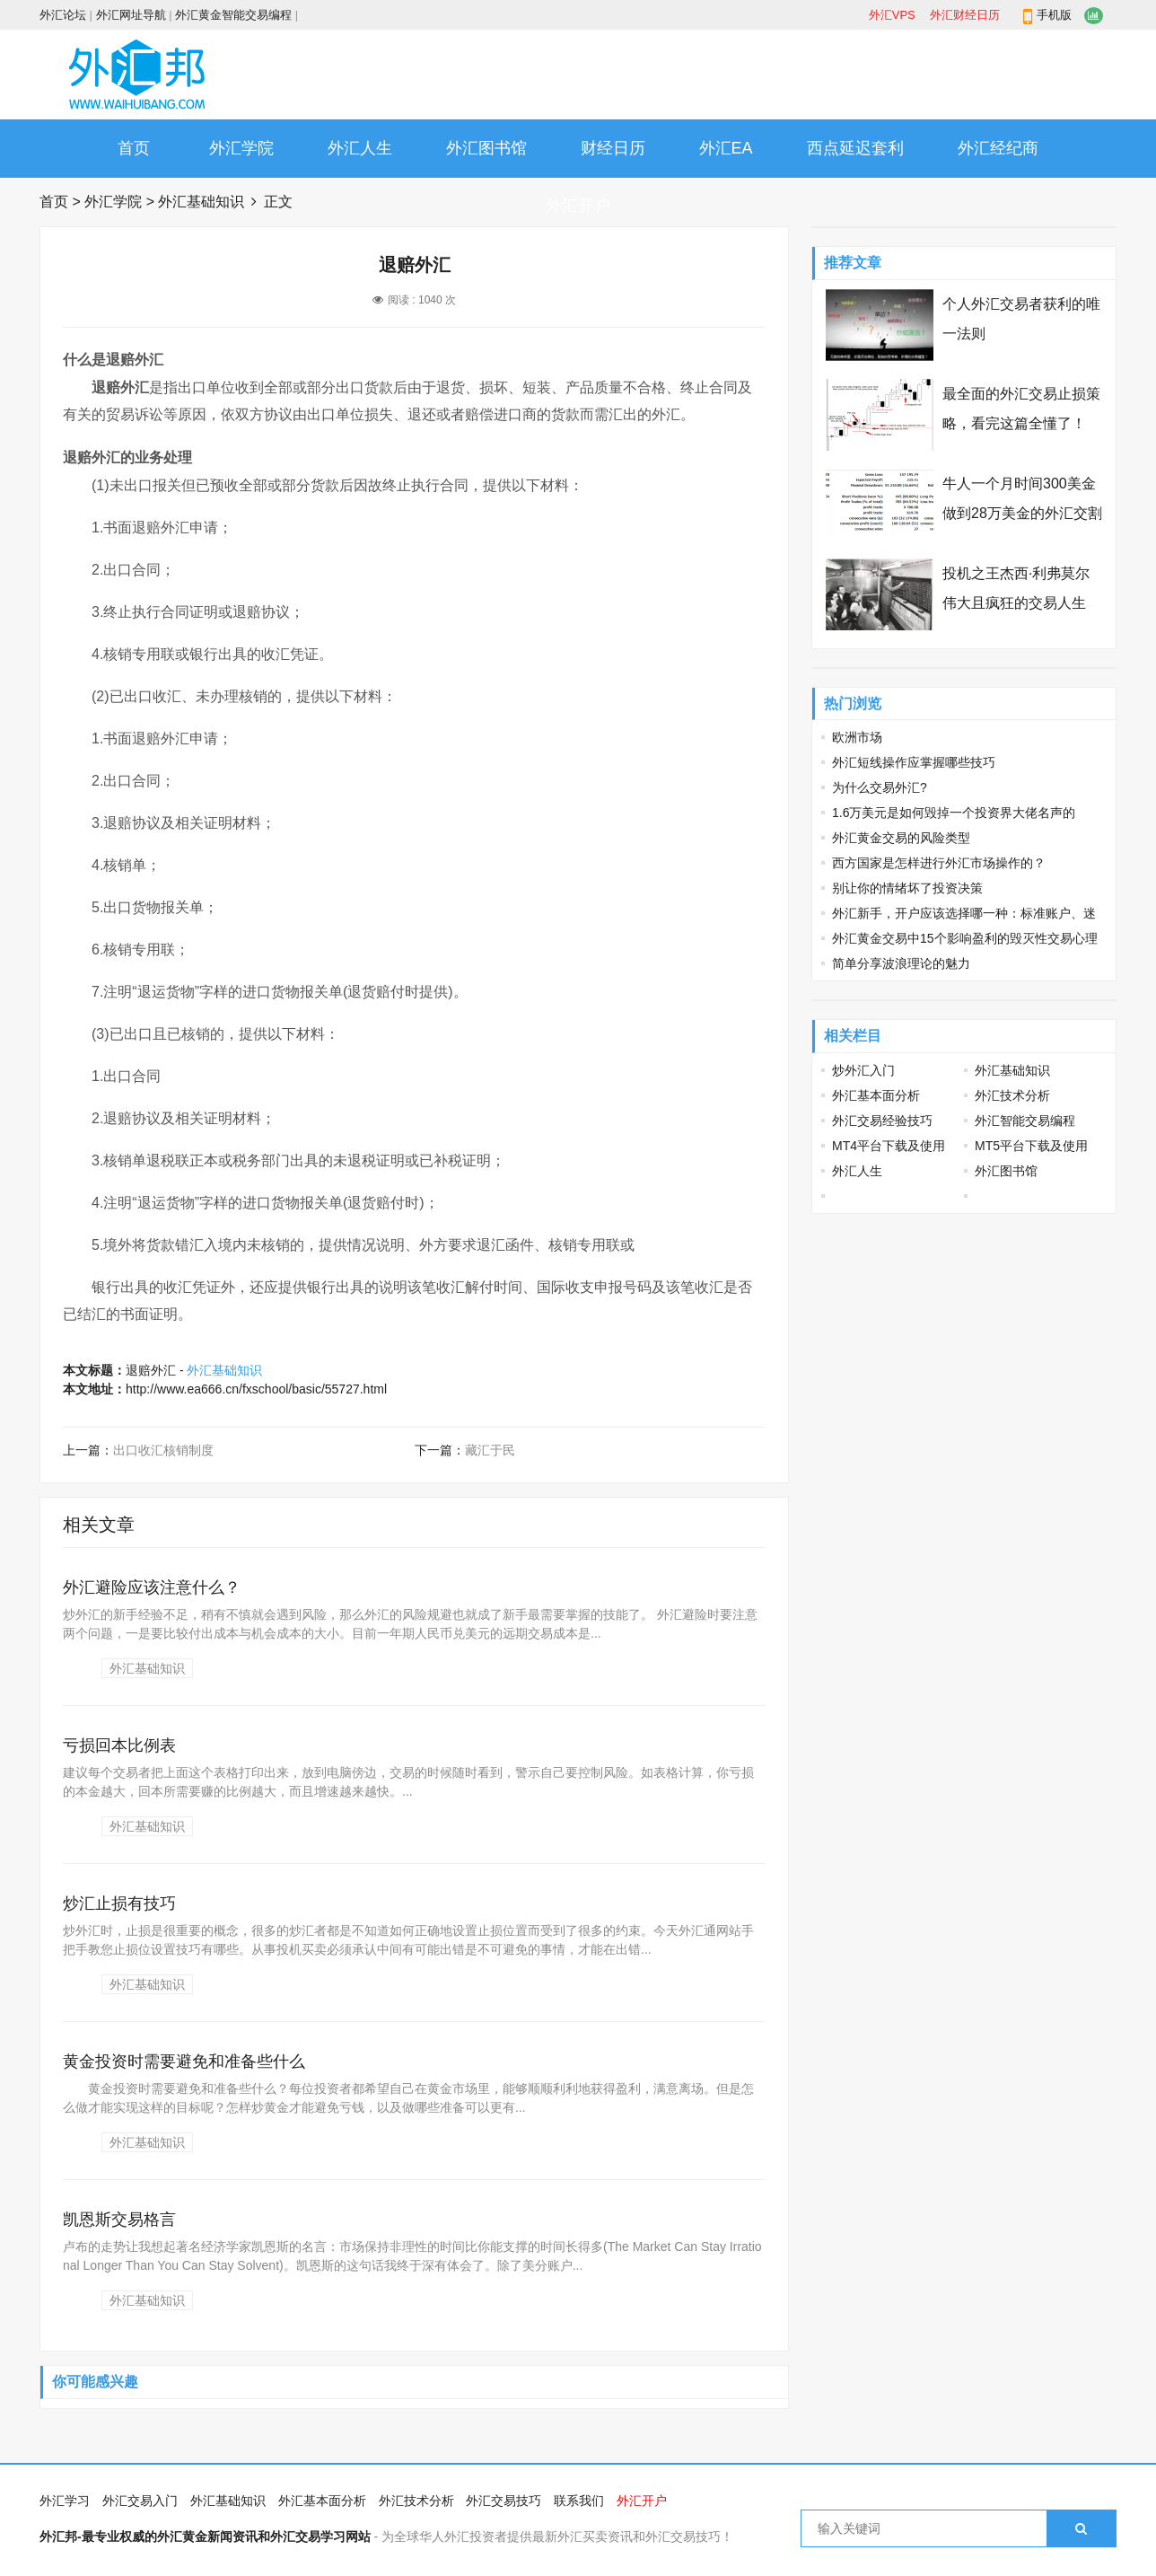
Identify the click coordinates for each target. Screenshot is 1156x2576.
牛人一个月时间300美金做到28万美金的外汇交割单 (1022, 513)
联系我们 (579, 2500)
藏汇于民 (490, 1450)
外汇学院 (241, 148)
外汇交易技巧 (503, 2500)
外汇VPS (892, 15)
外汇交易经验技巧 (882, 1120)
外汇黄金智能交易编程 (233, 15)
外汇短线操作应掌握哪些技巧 (913, 762)
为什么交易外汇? (879, 787)
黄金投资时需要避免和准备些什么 (184, 2061)
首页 (134, 148)
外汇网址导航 (131, 15)
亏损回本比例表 (119, 1745)
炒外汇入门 (863, 1070)
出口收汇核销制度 (163, 1450)
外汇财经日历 (965, 15)
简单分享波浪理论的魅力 (901, 963)
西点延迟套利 (855, 148)
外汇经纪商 (998, 148)
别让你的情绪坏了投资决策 (907, 888)
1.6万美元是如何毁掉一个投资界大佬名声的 (953, 812)
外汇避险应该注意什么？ (152, 1587)
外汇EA (726, 148)
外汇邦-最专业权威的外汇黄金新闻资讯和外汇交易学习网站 (205, 2536)
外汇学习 (64, 2500)
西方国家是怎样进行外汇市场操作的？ (939, 863)
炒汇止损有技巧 (119, 1903)
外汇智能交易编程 (1025, 1120)
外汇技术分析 (1012, 1095)
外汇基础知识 (201, 201)
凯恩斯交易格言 (119, 2220)
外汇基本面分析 (876, 1095)
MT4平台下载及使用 (888, 1146)
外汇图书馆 (486, 148)
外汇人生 (360, 148)
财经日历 (613, 148)
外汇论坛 (62, 15)
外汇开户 (578, 206)
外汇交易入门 (140, 2500)
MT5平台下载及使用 (1031, 1146)
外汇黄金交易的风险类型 (901, 838)
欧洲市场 (857, 737)
